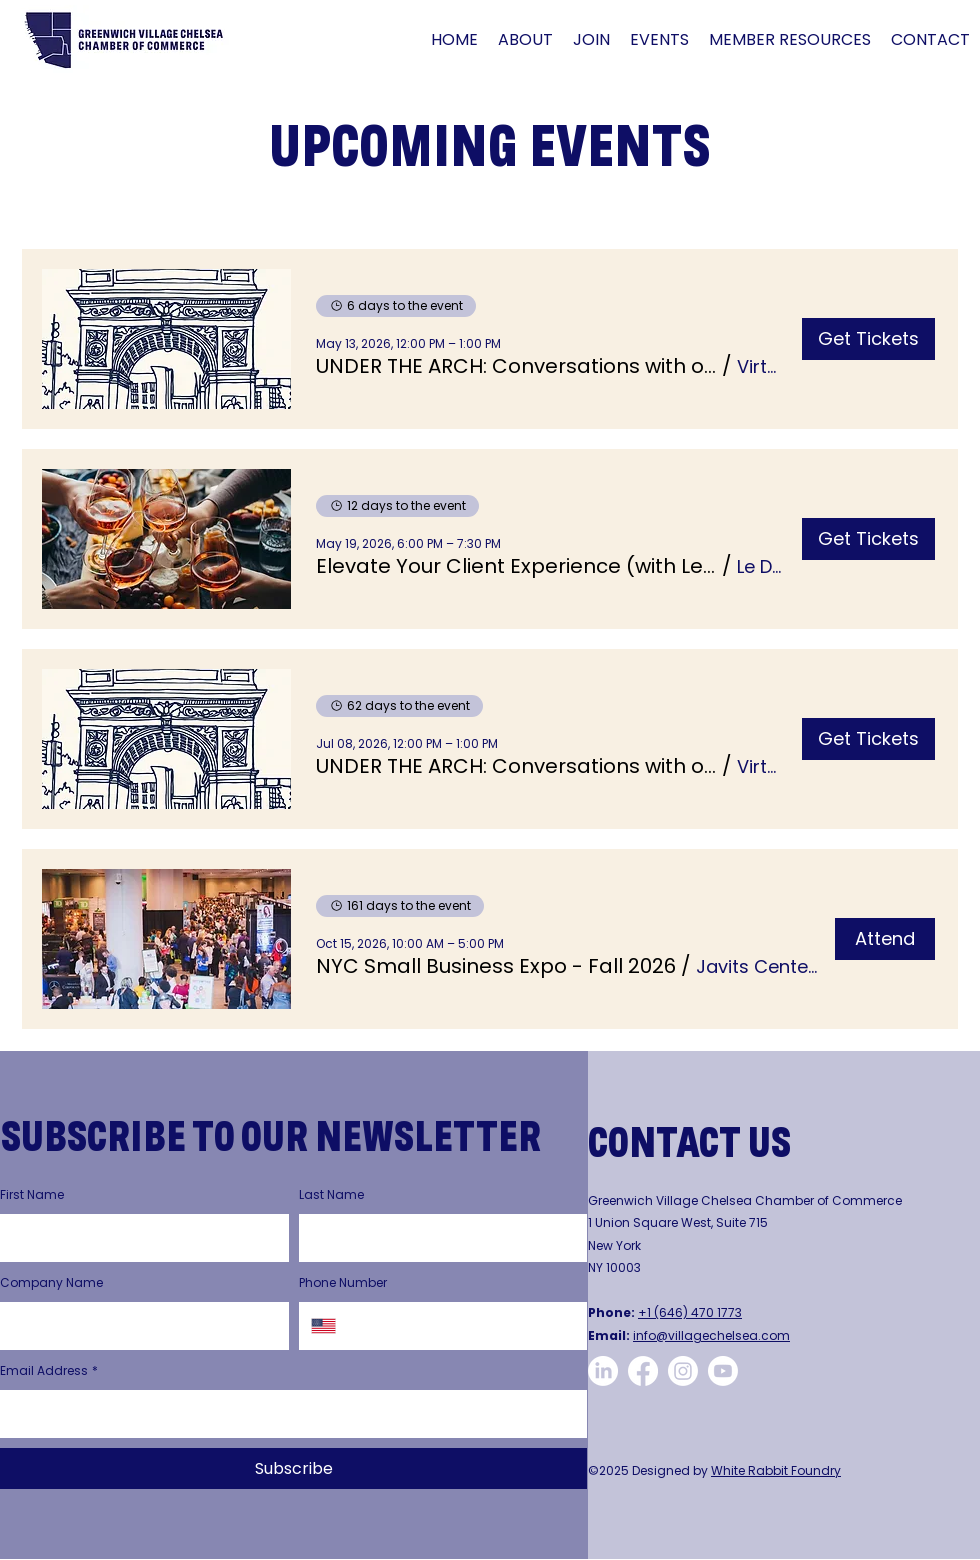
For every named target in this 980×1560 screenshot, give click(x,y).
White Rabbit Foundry (776, 1470)
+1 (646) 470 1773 (690, 1312)
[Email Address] (287, 1414)
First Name (32, 1194)
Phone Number (343, 1282)
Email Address (49, 1371)
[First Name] (138, 1238)
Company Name (51, 1282)
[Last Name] (437, 1238)
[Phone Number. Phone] (461, 1326)
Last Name (331, 1194)
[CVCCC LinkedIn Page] (603, 1371)
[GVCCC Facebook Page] (643, 1371)
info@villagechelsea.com (711, 1335)
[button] (525, 40)
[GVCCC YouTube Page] (723, 1371)
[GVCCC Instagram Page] (683, 1371)
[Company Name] (138, 1326)
